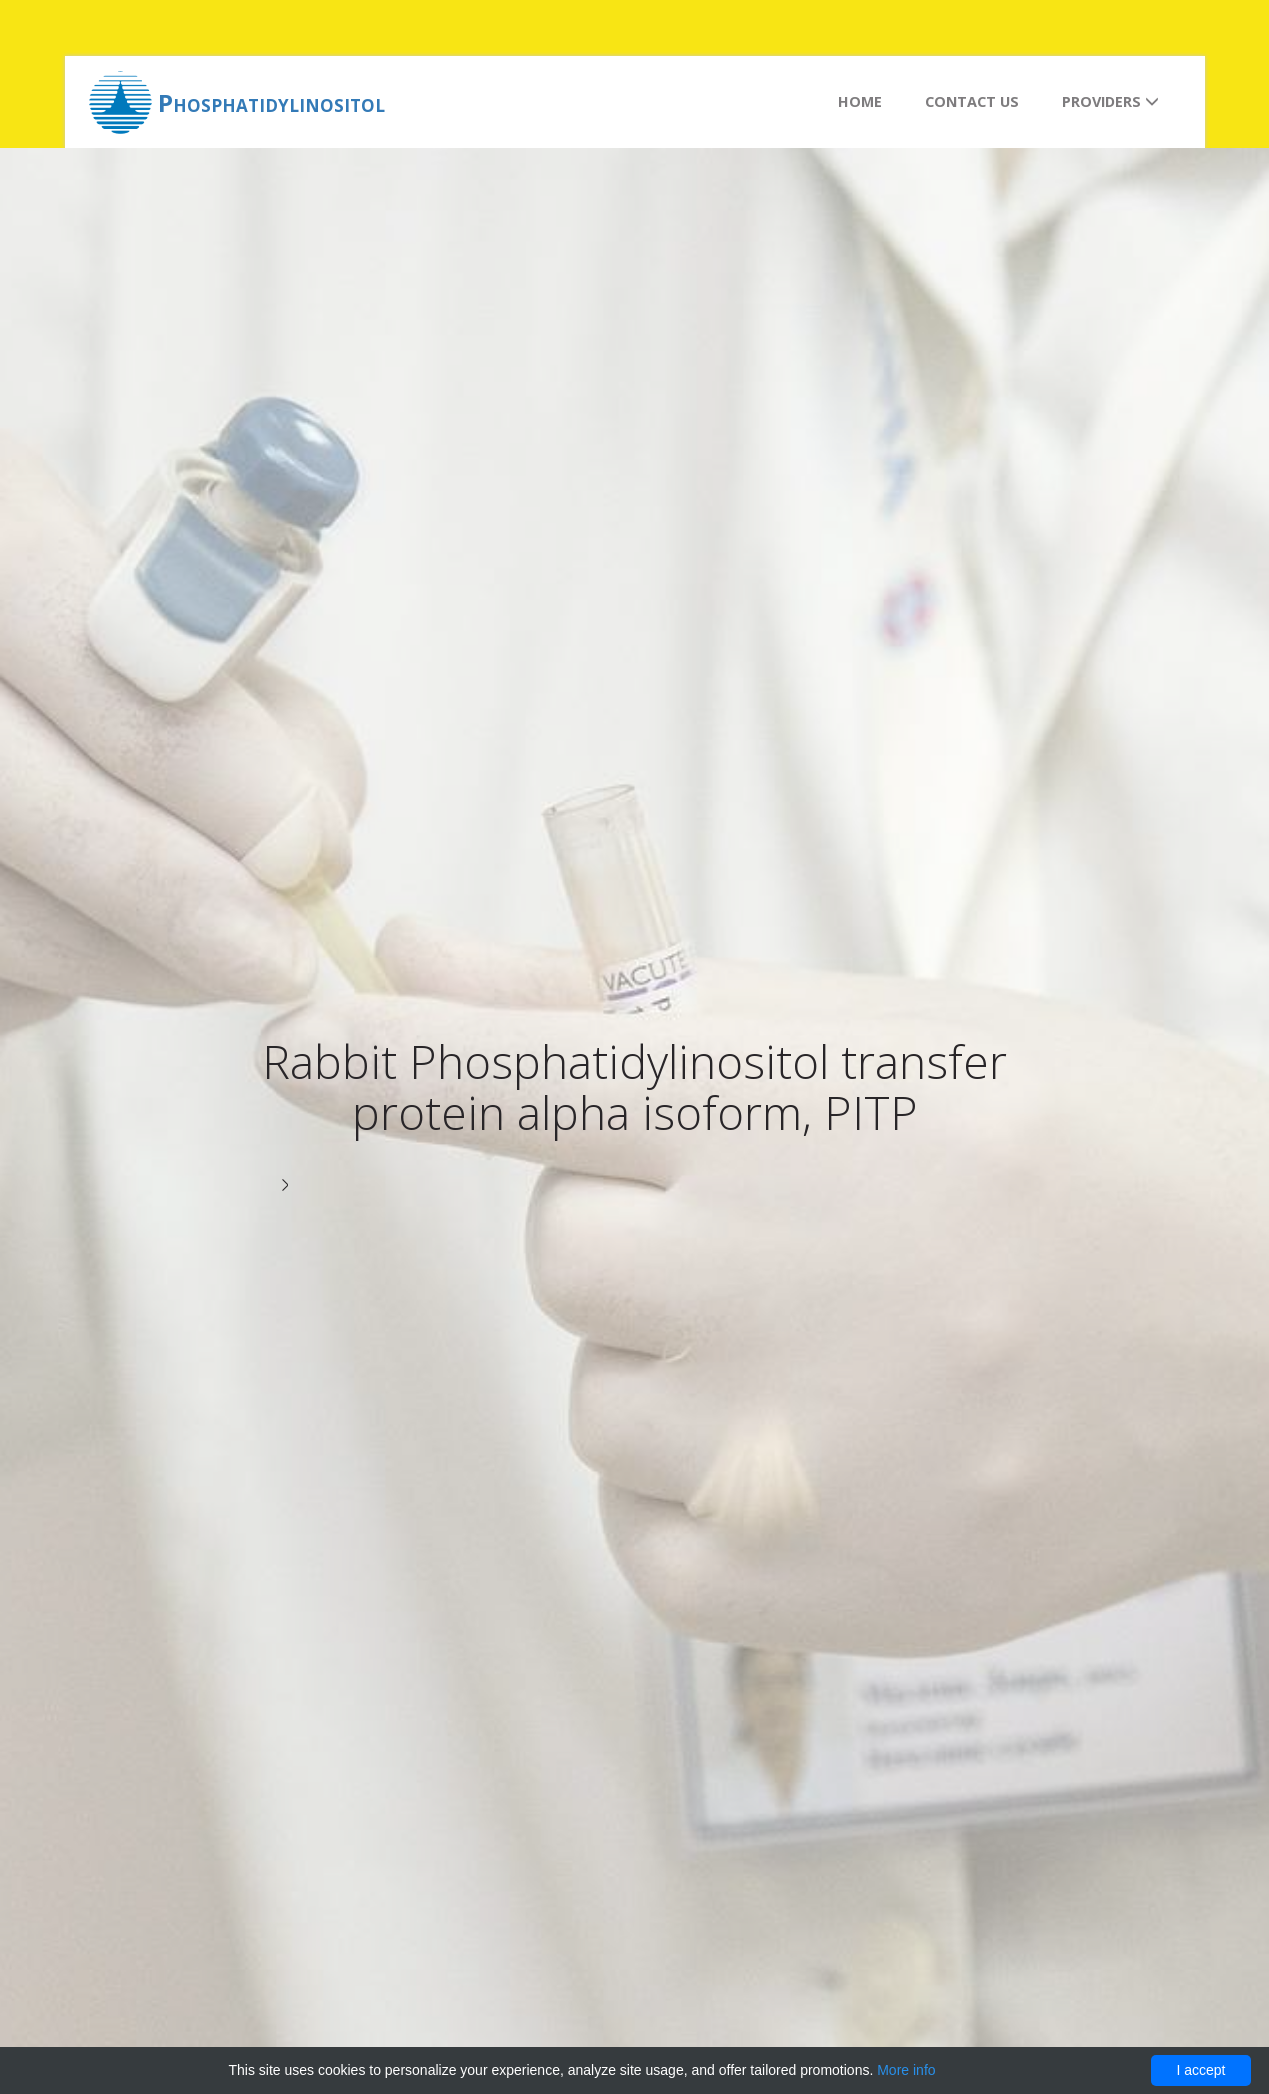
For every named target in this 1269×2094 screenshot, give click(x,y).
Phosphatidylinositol (271, 102)
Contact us (972, 101)
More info (906, 2070)
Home (860, 101)
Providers (1110, 101)
